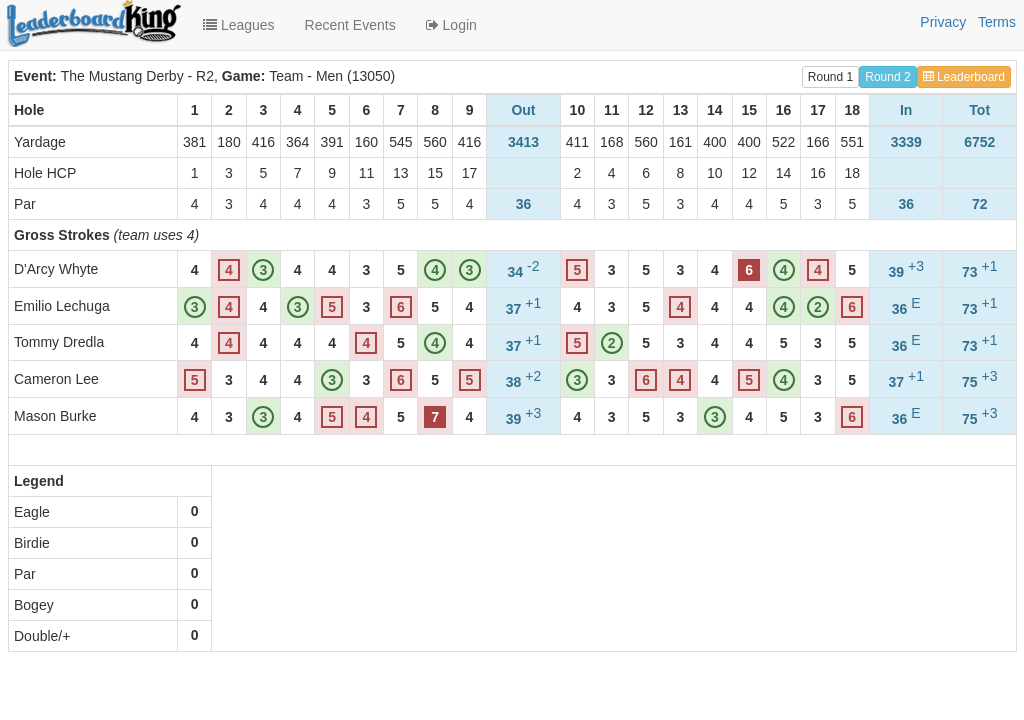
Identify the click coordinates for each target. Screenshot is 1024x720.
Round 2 (887, 77)
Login (451, 25)
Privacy (943, 22)
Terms (997, 22)
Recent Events (350, 25)
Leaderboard (964, 77)
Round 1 (830, 77)
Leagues (239, 25)
